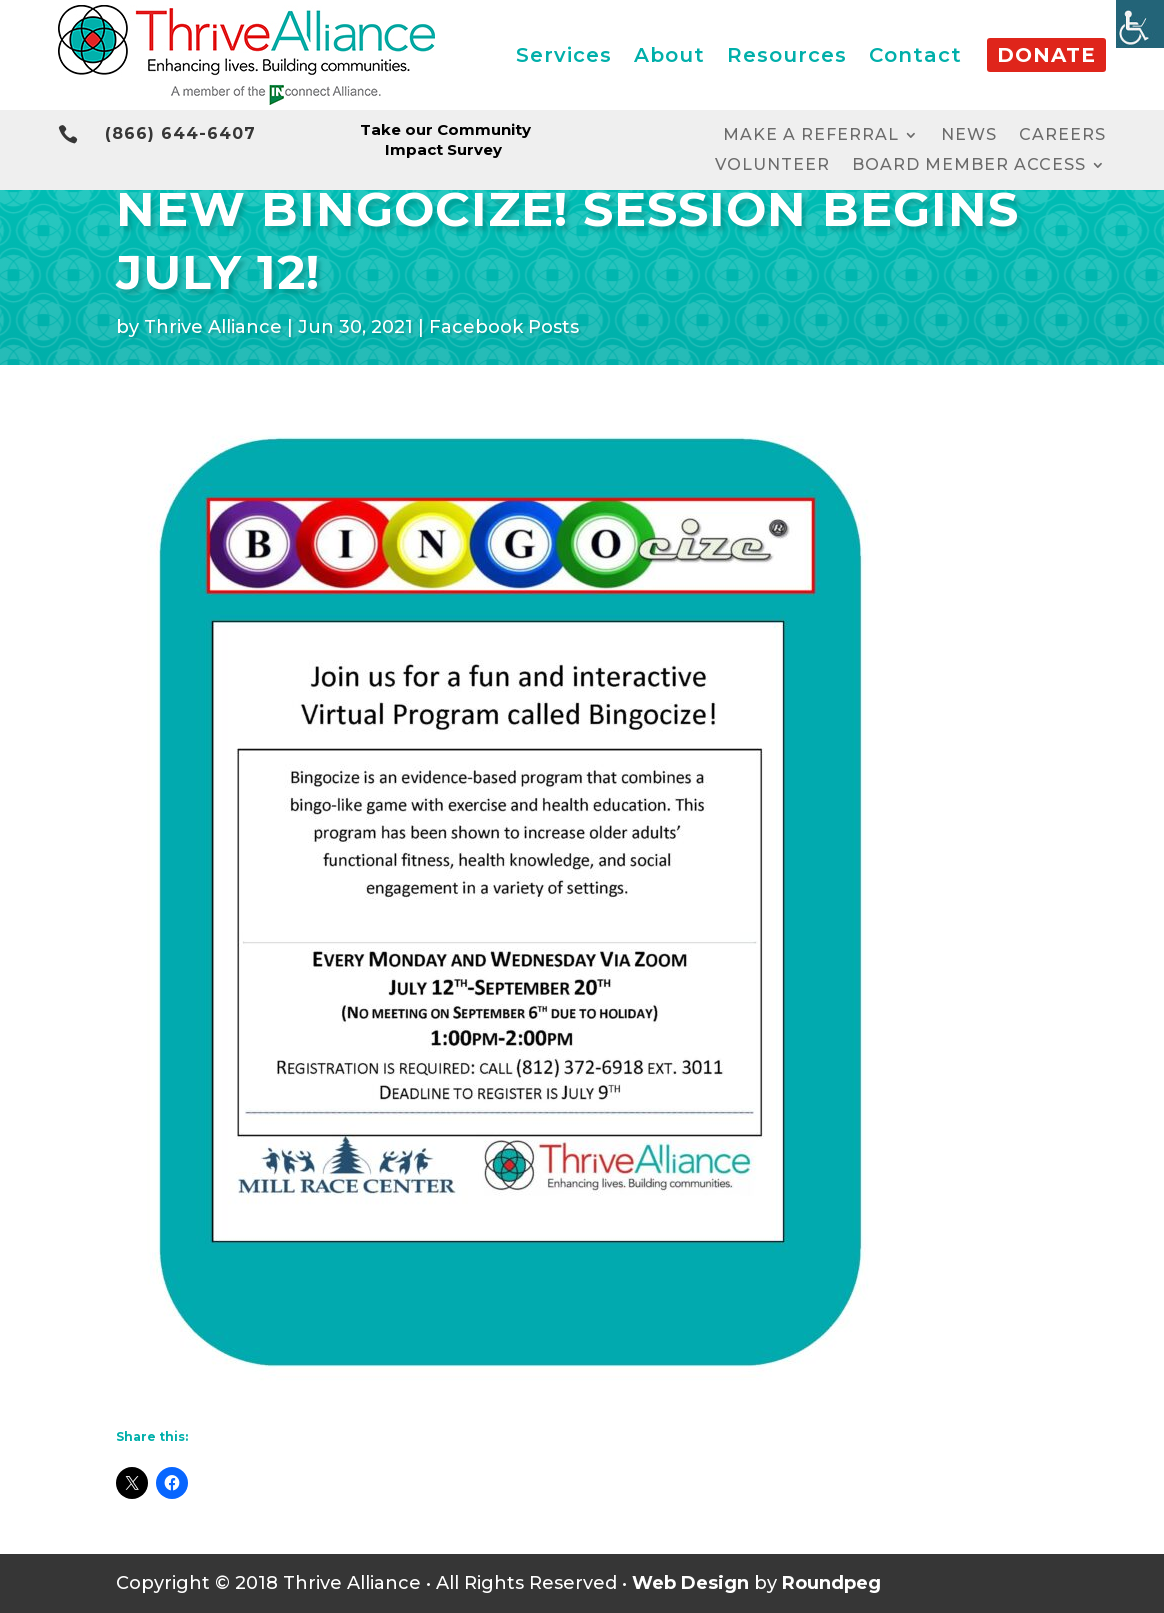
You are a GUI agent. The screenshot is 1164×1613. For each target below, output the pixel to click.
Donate (1046, 55)
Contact (915, 55)
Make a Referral (811, 136)
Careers (1062, 136)
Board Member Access (969, 166)
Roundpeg (831, 1583)
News (969, 136)
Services (564, 55)
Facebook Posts (504, 327)
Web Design (690, 1583)
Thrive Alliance (213, 327)
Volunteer (772, 166)
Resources (787, 55)
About (669, 55)
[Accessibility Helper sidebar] (1140, 24)
